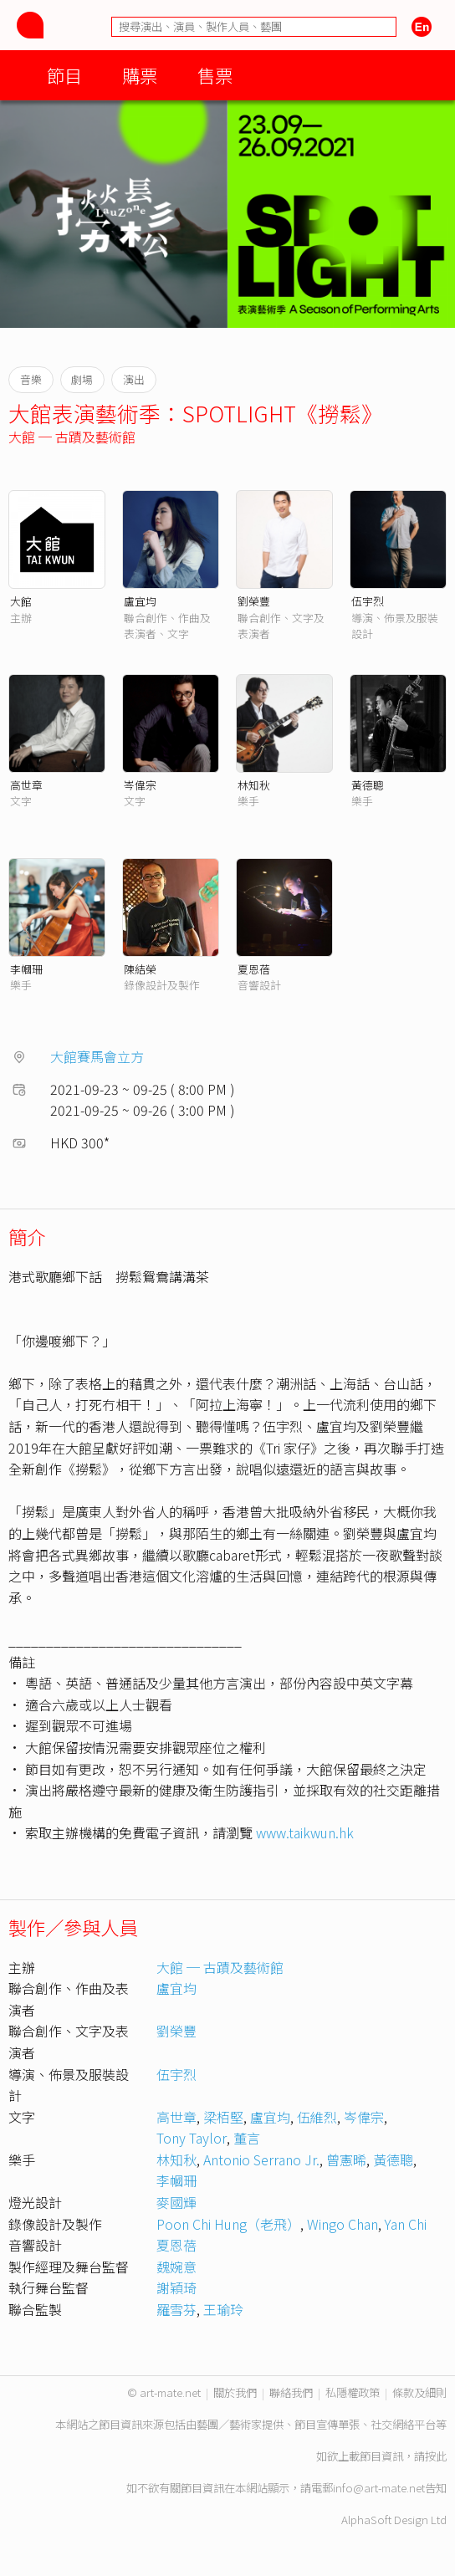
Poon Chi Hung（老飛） (228, 2224)
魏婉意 (176, 2267)
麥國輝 (176, 2202)
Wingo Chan (342, 2224)
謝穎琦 (176, 2287)
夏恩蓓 (254, 969)
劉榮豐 (254, 601)
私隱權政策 (352, 2392)
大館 (21, 601)
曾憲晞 (346, 2159)
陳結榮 (140, 969)
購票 (139, 75)
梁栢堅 (223, 2117)
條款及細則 (419, 2392)
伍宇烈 (367, 601)
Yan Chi (406, 2224)
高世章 (26, 785)
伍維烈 (317, 2117)
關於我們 (235, 2392)
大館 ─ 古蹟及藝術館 (71, 437)
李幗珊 (26, 969)
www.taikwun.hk (305, 1832)
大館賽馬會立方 (97, 1056)
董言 (246, 2138)
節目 (64, 75)
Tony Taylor (191, 2138)
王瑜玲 (223, 2309)
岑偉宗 (140, 785)
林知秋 (254, 785)
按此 (436, 2456)
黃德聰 (367, 785)
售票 (215, 75)
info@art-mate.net (379, 2488)
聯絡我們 (291, 2392)
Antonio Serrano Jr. (261, 2159)
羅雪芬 (176, 2309)
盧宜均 (140, 601)
